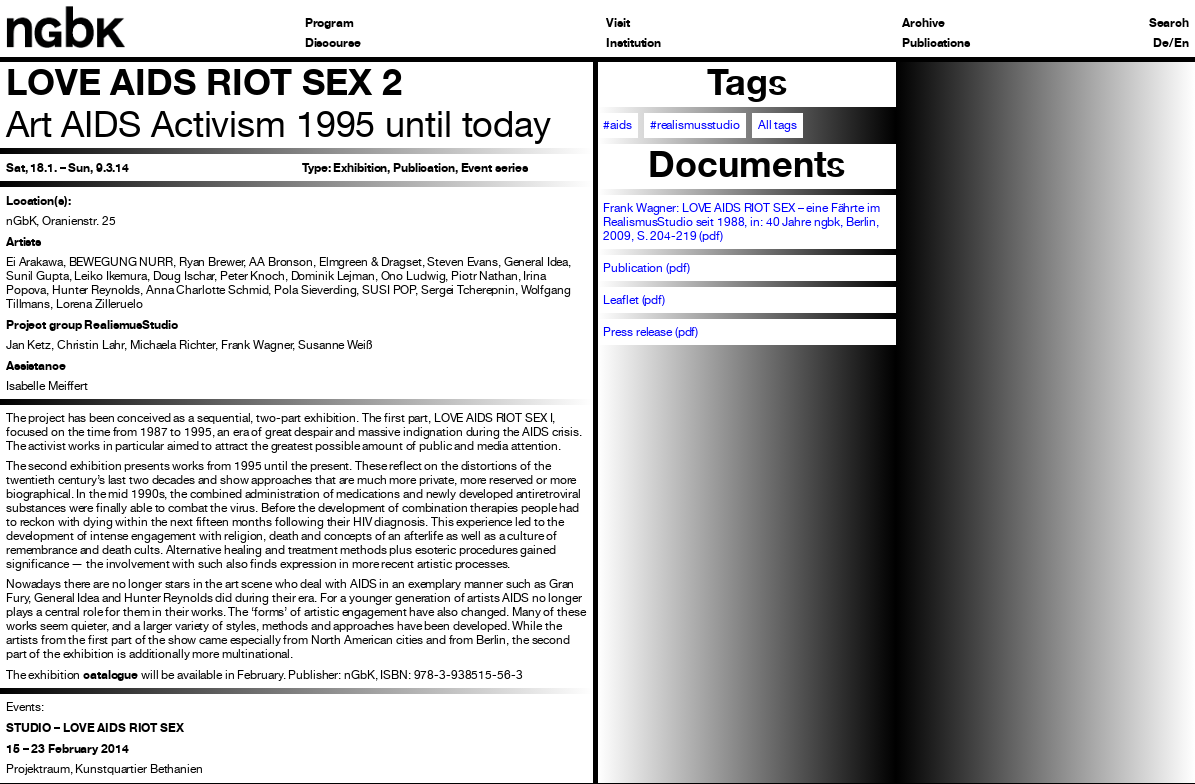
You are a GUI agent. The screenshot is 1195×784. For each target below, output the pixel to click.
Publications (936, 43)
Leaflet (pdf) (633, 300)
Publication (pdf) (646, 268)
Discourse (333, 43)
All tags (777, 125)
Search (1169, 23)
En (1181, 43)
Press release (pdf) (650, 332)
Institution (633, 43)
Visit (617, 23)
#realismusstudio (695, 125)
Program (329, 23)
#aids (617, 125)
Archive (923, 23)
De (1161, 43)
